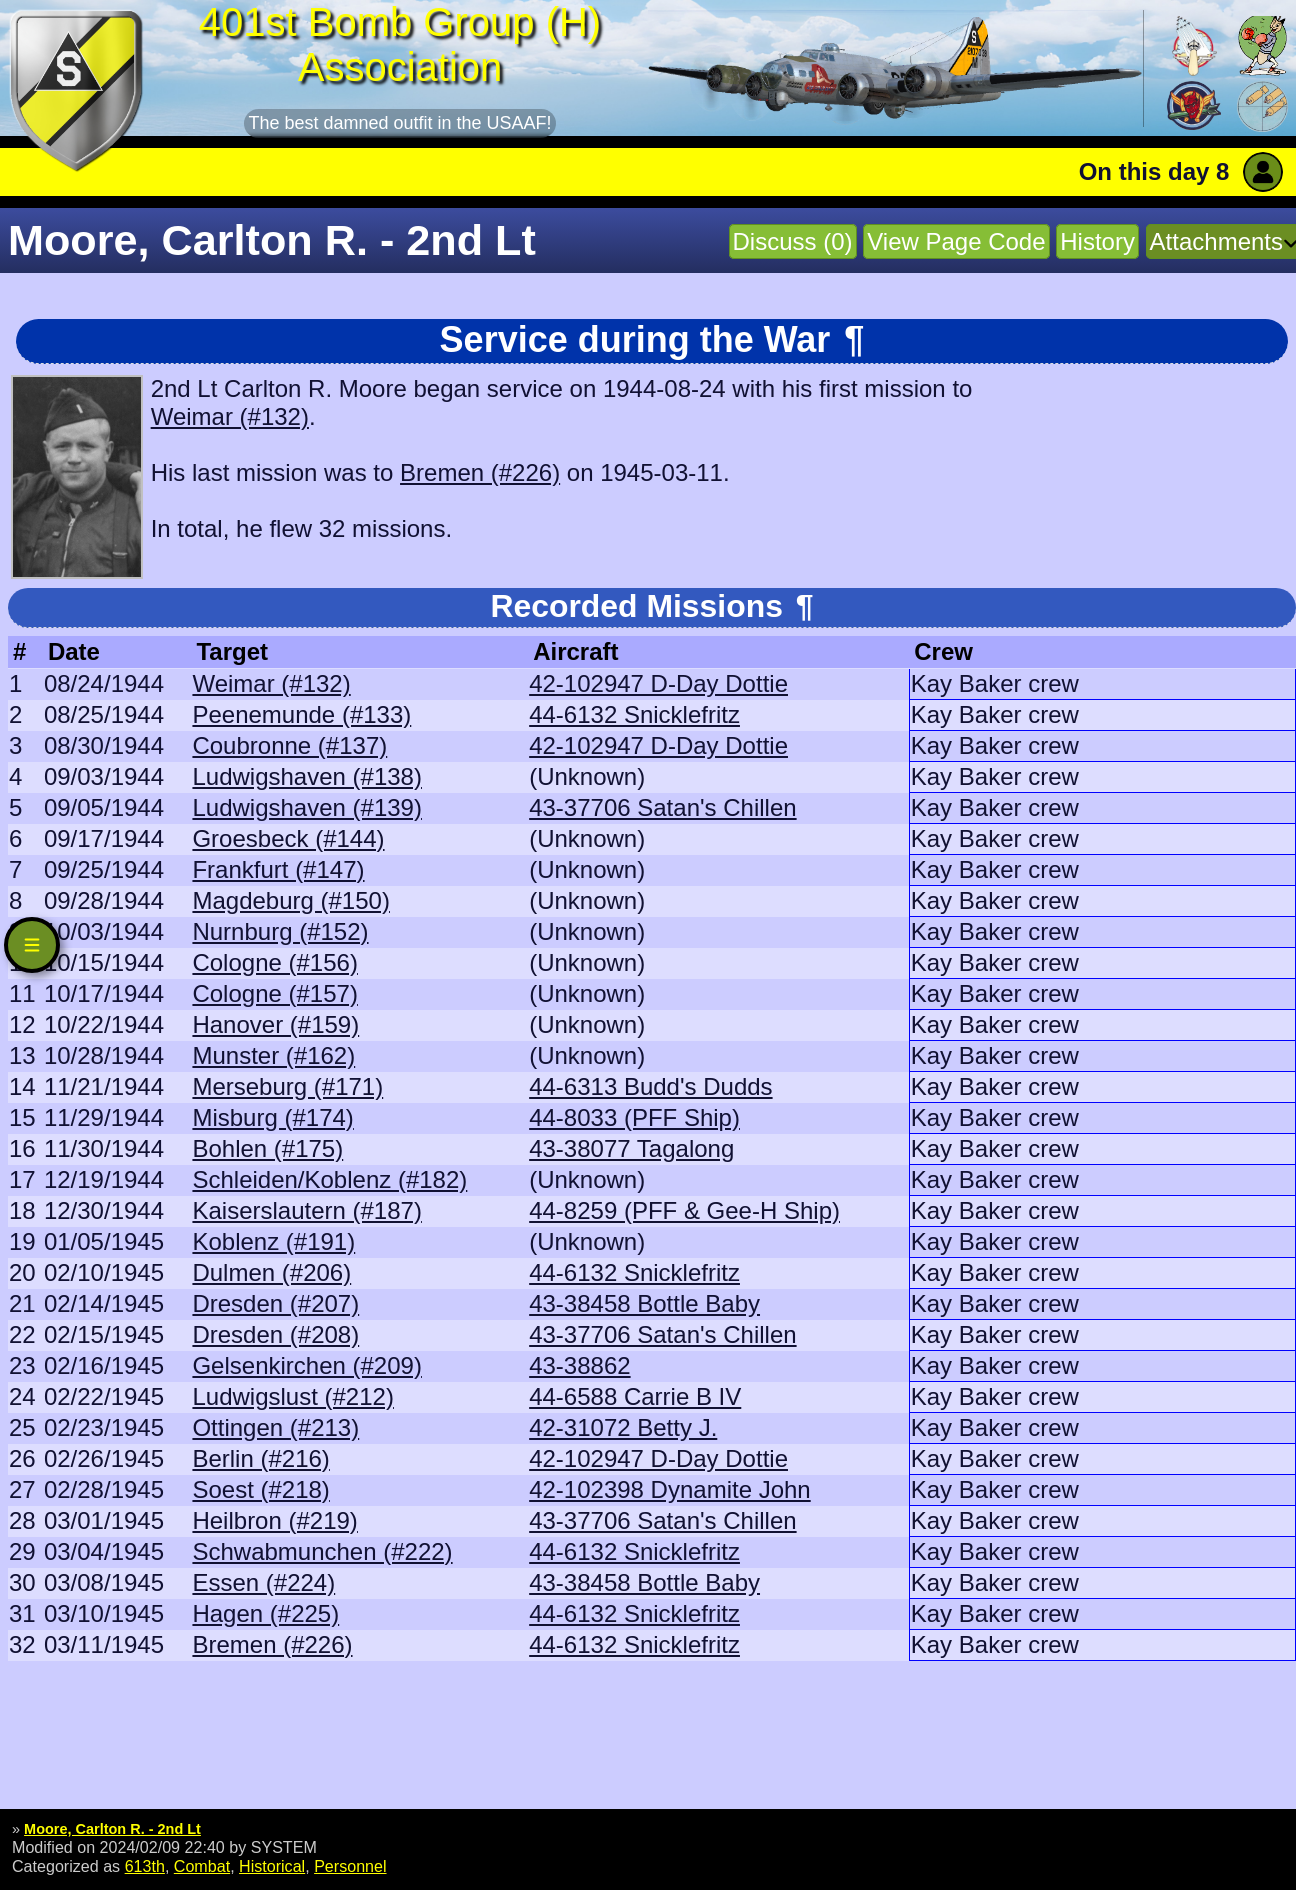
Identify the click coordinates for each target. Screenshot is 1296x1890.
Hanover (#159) (275, 1024)
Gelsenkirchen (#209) (306, 1365)
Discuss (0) (793, 241)
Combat (202, 1866)
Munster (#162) (273, 1055)
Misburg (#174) (272, 1117)
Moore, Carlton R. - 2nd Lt (112, 1829)
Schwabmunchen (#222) (322, 1551)
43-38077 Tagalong (631, 1148)
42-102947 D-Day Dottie (658, 683)
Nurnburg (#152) (280, 931)
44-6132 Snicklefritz (634, 714)
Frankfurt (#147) (278, 869)
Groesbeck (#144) (288, 838)
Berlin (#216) (260, 1458)
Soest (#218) (260, 1489)
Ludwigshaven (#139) (307, 807)
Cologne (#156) (274, 962)
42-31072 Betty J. (623, 1427)
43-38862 (579, 1365)
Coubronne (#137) (289, 745)
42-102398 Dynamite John (670, 1489)
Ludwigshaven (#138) (307, 776)
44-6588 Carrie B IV (635, 1396)
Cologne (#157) (274, 993)
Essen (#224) (263, 1582)
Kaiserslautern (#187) (306, 1210)
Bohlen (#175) (267, 1148)
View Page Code (956, 241)
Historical (272, 1866)
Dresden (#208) (275, 1334)
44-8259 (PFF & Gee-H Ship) (684, 1210)
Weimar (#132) (230, 416)
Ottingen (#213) (275, 1427)
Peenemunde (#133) (301, 714)
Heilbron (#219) (274, 1520)
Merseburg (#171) (287, 1086)
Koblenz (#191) (273, 1241)
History (1097, 241)
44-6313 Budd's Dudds (650, 1086)
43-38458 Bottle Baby (644, 1303)
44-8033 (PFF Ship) (634, 1117)
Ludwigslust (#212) (292, 1396)
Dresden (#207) (275, 1303)
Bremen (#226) (480, 472)
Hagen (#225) (265, 1613)
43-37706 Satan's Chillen (662, 807)
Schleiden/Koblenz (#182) (329, 1179)
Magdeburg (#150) (290, 900)
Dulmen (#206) (271, 1272)
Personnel (350, 1866)
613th (145, 1866)
